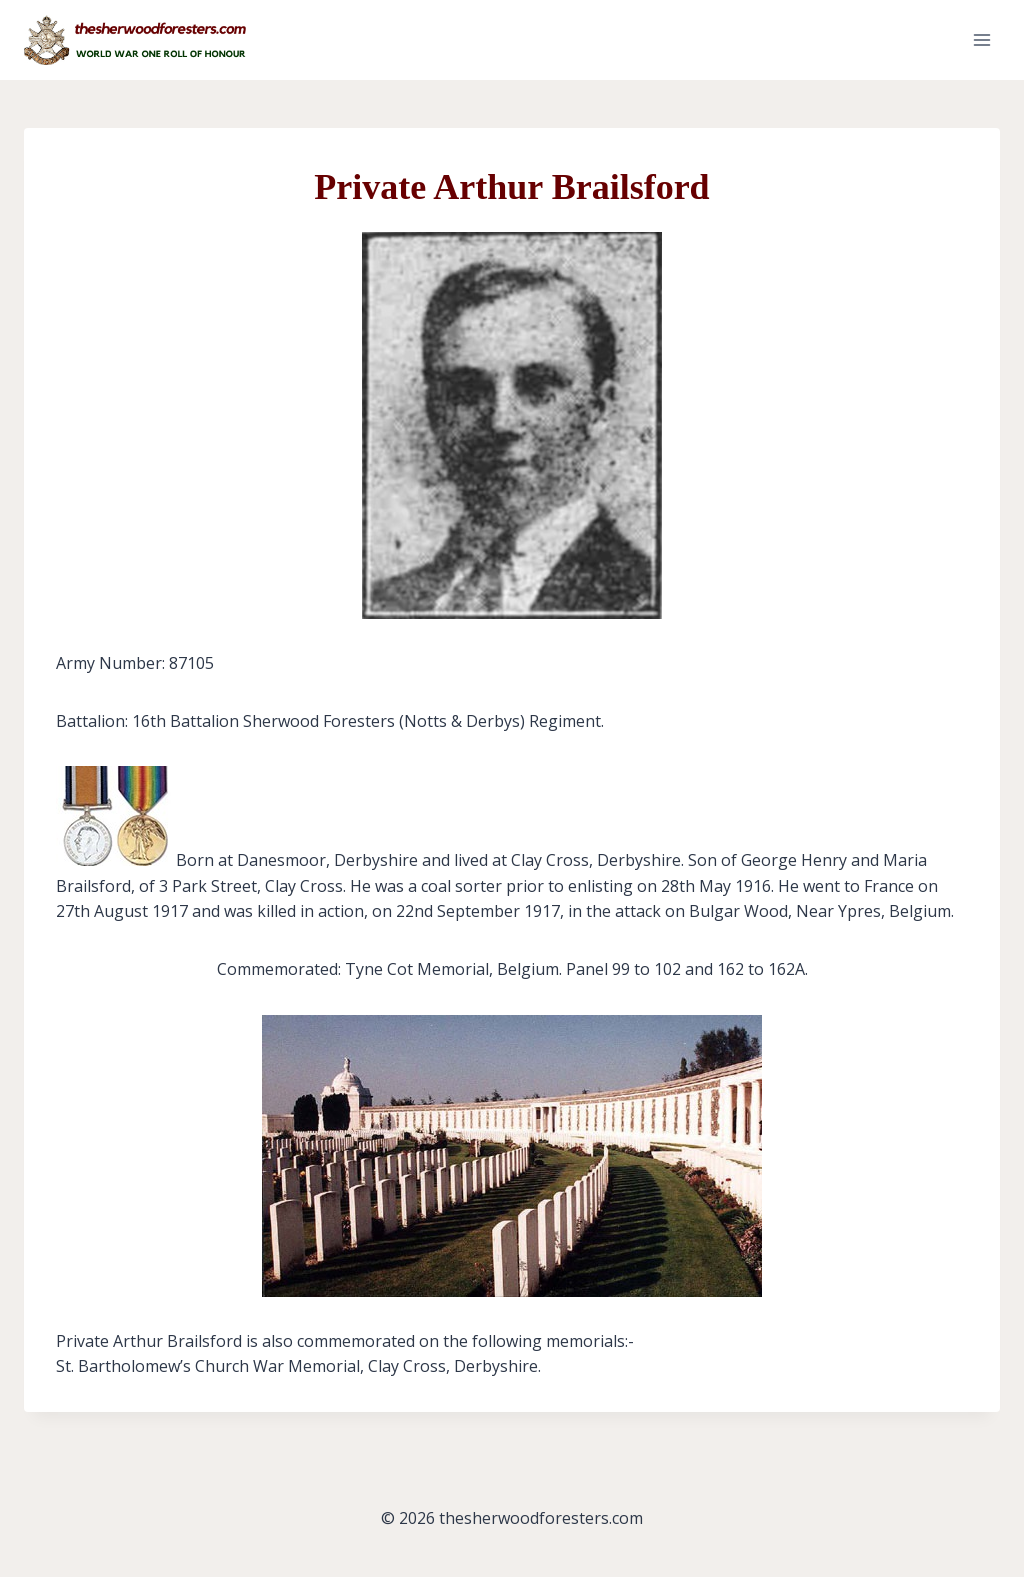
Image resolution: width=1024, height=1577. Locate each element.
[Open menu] (981, 39)
